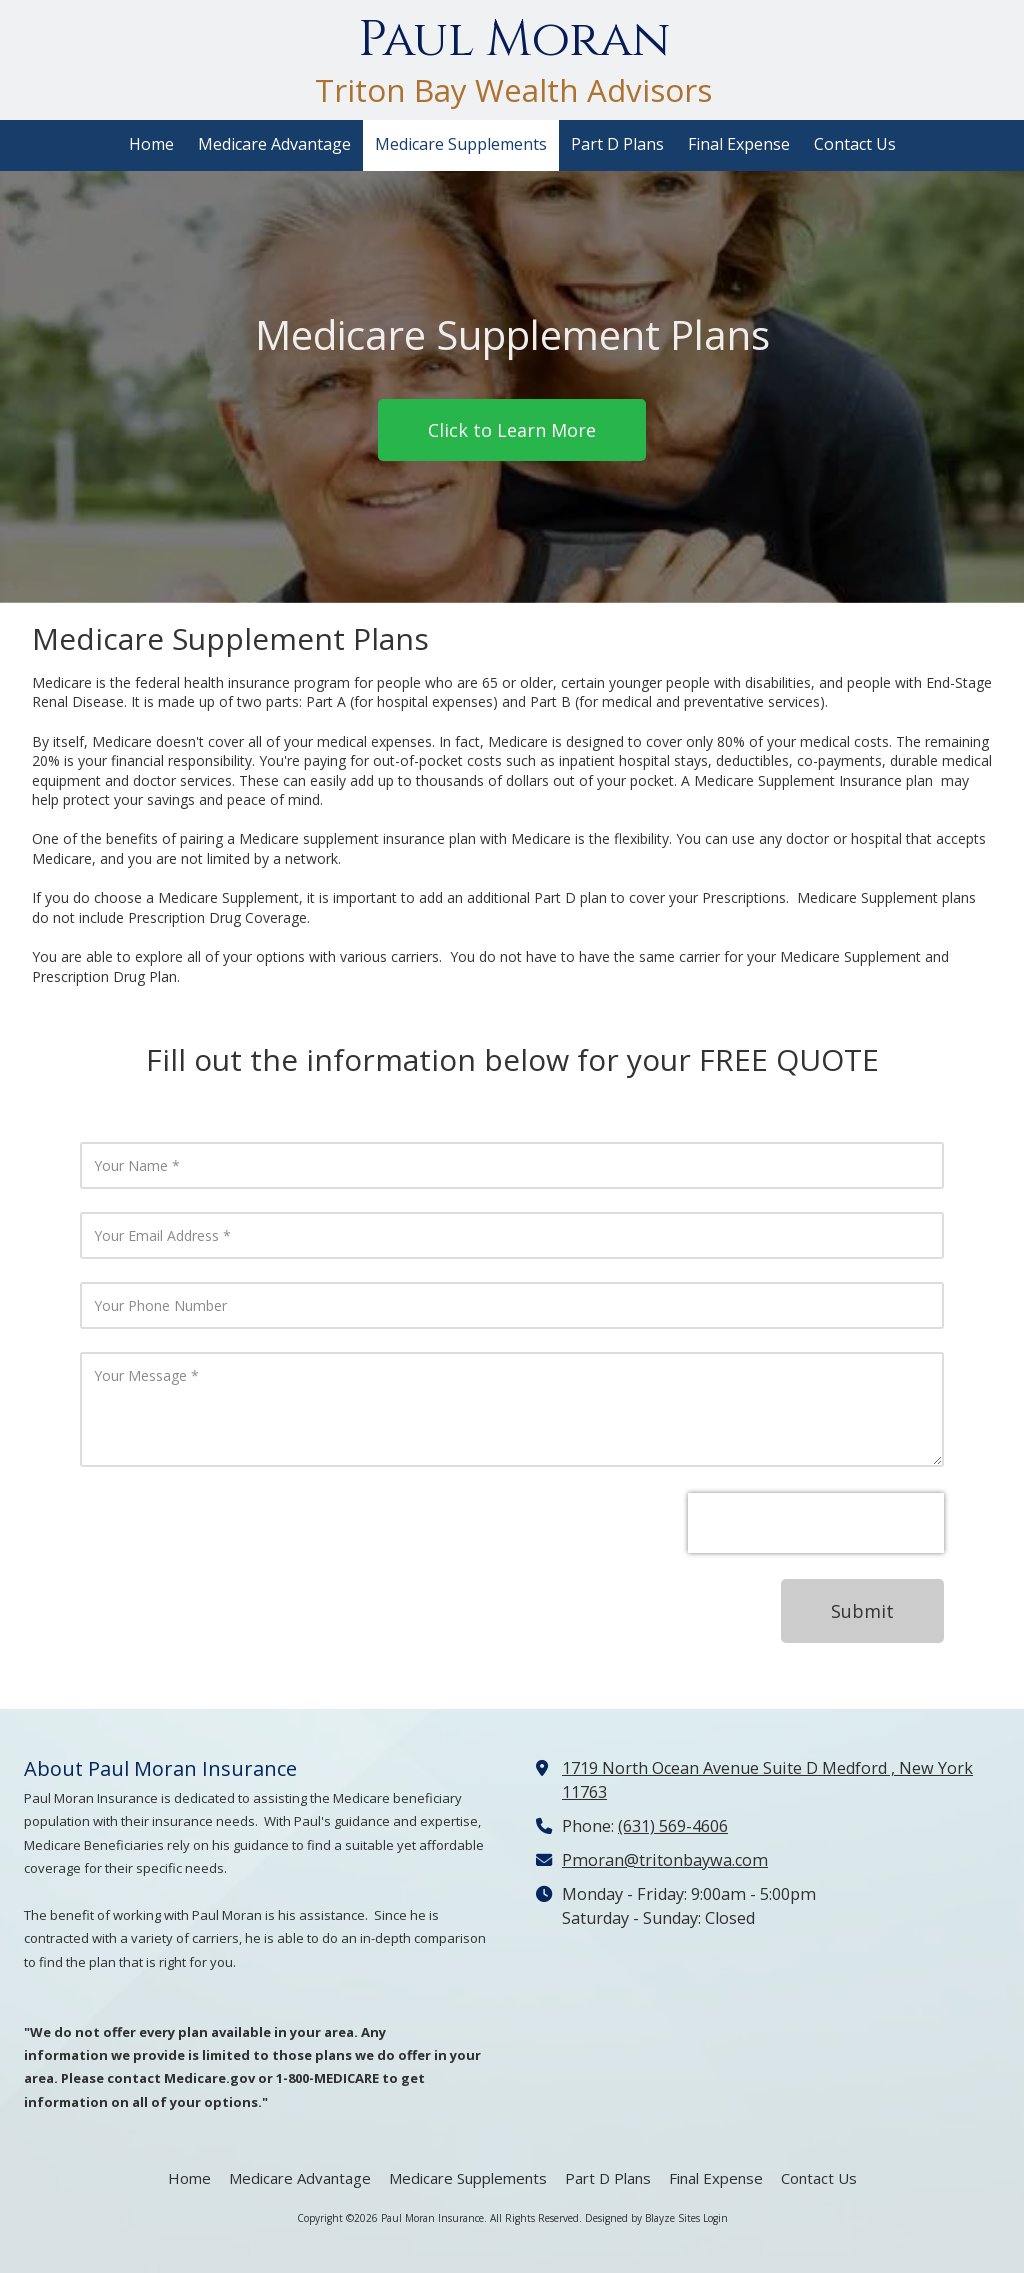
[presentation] (816, 1523)
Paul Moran (514, 40)
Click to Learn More (512, 430)
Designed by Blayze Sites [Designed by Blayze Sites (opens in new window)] (642, 2218)
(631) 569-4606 (673, 1826)
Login (715, 2218)
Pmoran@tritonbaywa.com (665, 1860)
